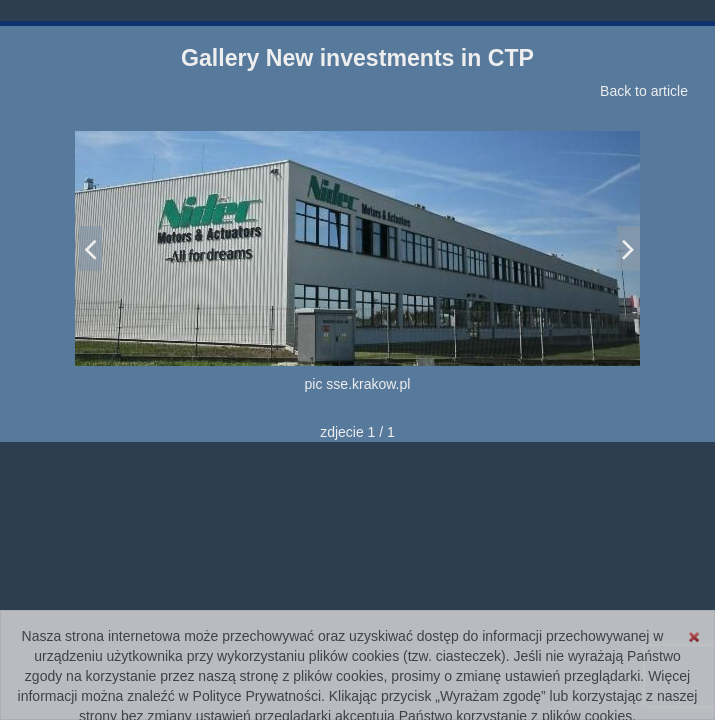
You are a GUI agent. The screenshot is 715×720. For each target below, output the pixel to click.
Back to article (644, 91)
